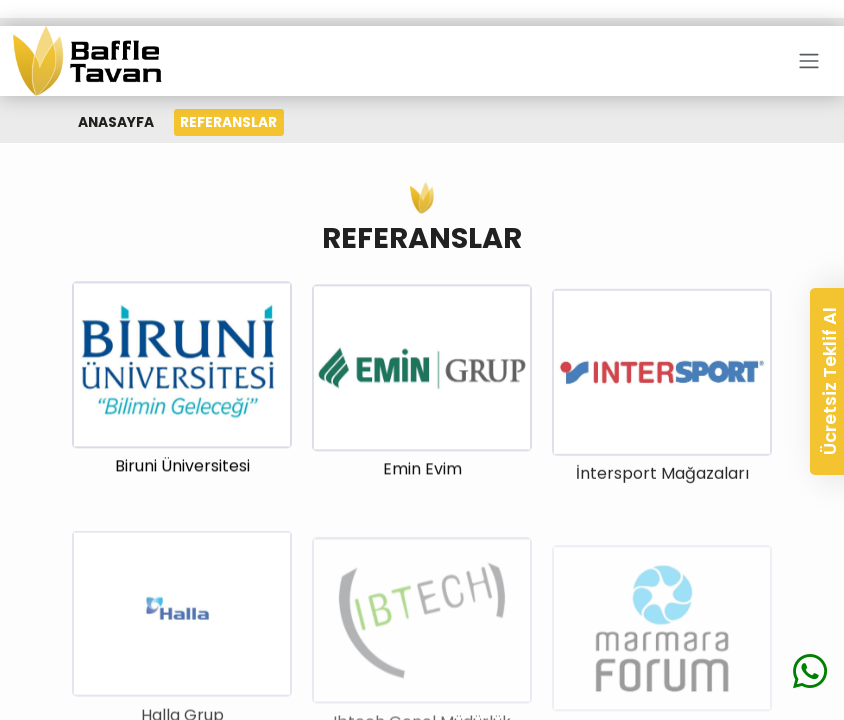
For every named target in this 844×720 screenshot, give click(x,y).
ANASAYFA (116, 122)
